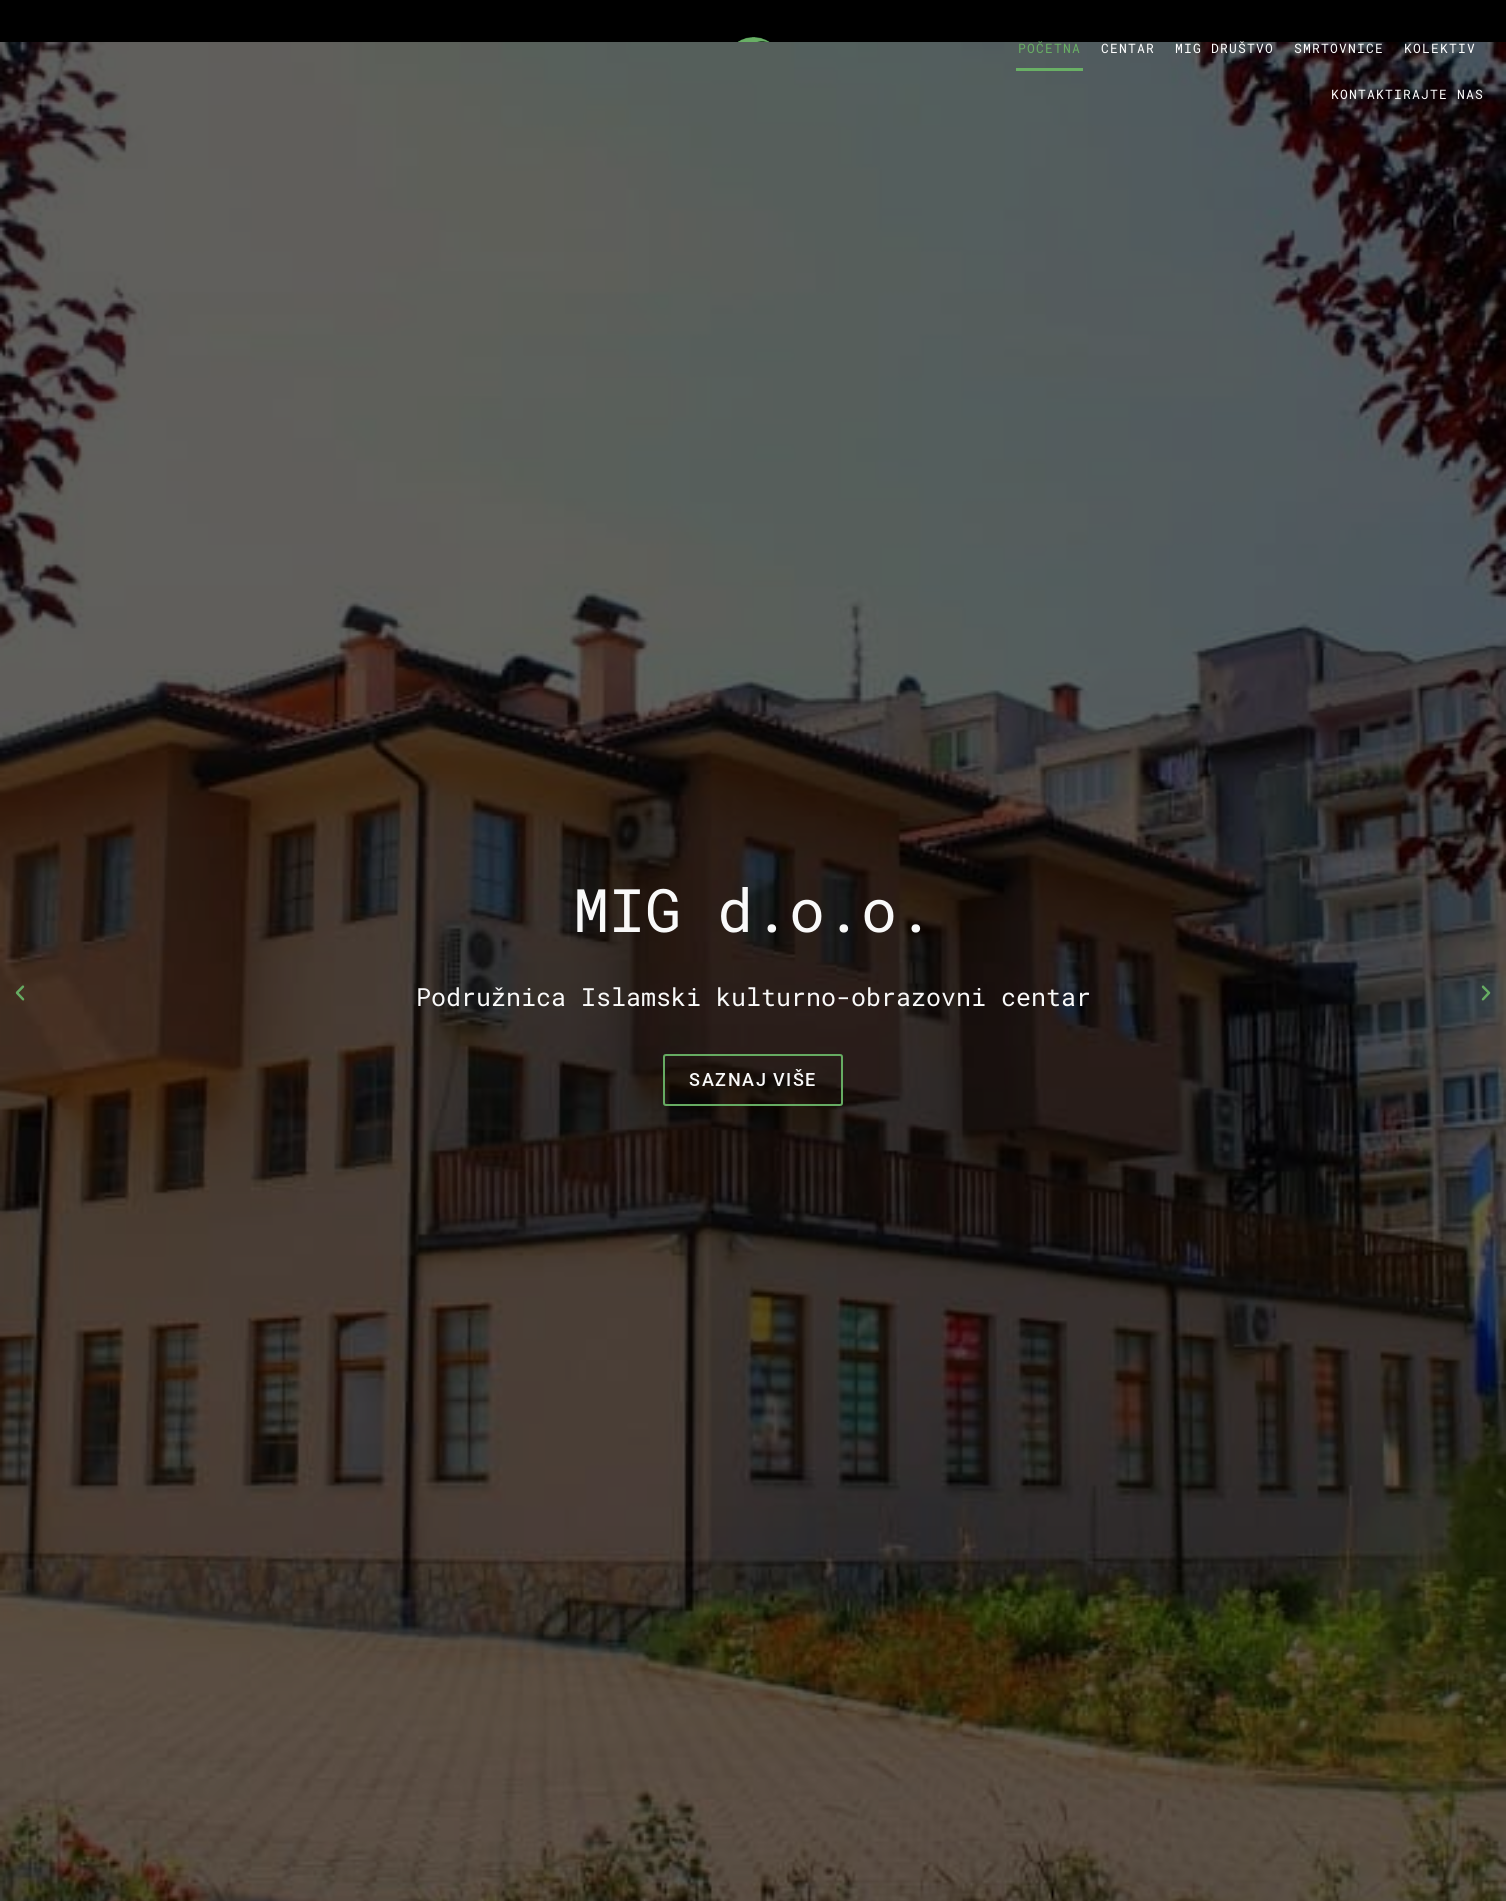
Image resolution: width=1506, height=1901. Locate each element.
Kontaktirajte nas (1407, 94)
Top (1458, 1853)
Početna (1049, 48)
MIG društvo (1224, 48)
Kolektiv (1440, 48)
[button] (20, 993)
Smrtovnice (1339, 48)
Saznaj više (753, 1079)
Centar (1128, 48)
